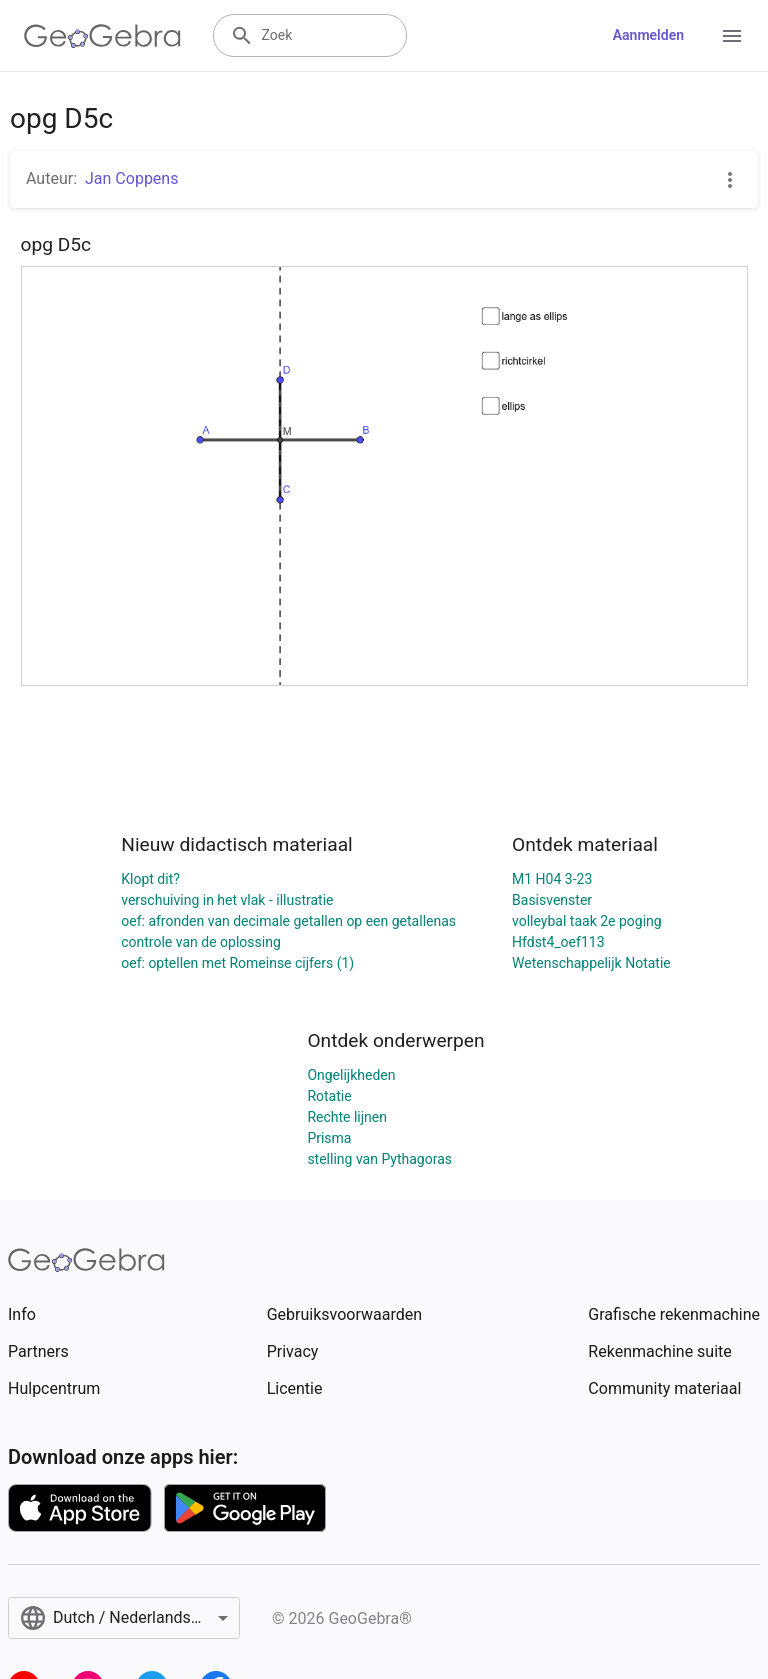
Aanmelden (648, 35)
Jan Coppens (131, 178)
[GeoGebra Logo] (102, 36)
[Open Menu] (732, 36)
